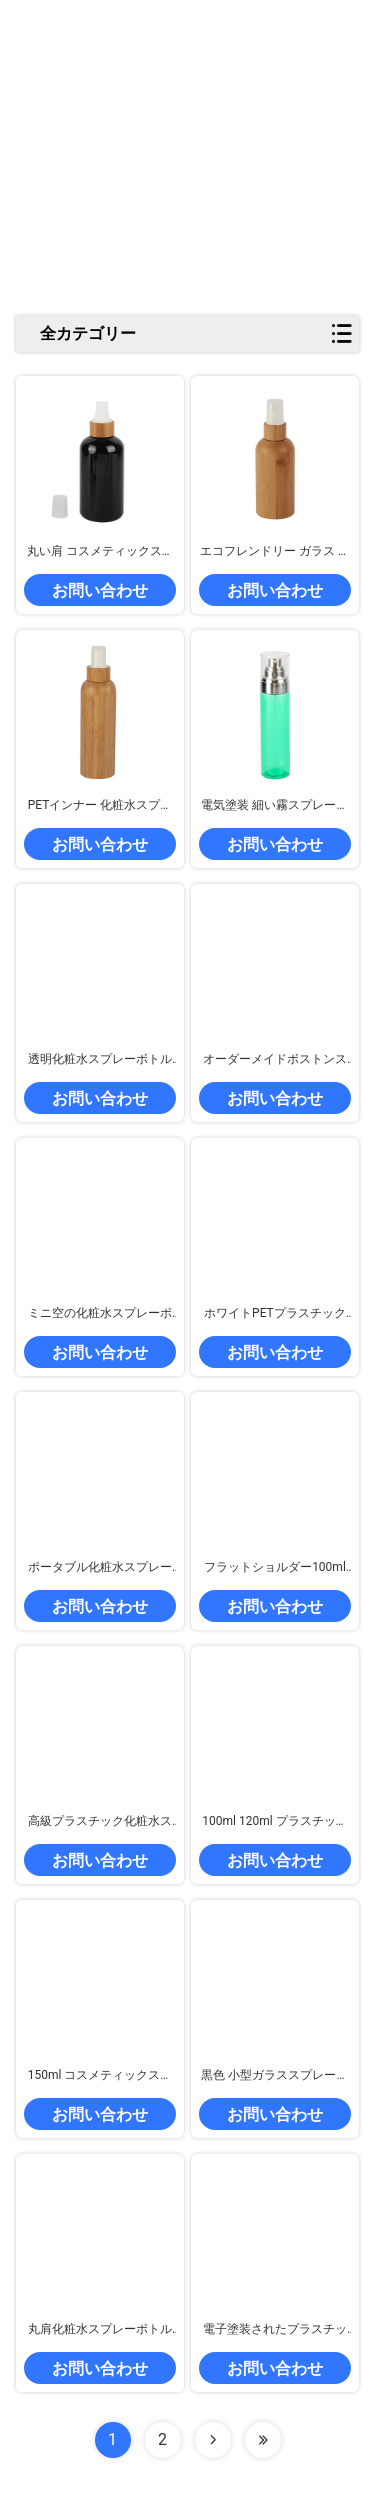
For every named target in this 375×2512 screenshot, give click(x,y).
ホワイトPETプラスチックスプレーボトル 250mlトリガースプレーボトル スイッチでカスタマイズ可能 (274, 1314)
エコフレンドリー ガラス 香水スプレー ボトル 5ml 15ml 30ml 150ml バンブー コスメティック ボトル (275, 552)
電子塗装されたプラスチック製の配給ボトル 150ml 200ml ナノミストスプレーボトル (275, 2330)
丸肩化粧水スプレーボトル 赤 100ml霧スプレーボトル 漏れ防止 (100, 2330)
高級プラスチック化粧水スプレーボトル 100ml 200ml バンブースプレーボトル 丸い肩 (100, 1822)
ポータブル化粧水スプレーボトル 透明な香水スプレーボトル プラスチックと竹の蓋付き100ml (100, 1568)
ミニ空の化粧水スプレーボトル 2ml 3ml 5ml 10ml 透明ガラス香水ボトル (100, 1314)
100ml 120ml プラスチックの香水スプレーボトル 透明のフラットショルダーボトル (274, 1822)
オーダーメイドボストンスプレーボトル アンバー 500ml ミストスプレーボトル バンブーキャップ (275, 1060)
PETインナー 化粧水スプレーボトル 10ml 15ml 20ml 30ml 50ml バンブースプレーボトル (100, 806)
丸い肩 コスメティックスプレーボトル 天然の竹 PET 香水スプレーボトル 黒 (100, 552)
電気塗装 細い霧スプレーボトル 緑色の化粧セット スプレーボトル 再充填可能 (275, 806)
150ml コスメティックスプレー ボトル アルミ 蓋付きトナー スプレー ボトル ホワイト (100, 2076)
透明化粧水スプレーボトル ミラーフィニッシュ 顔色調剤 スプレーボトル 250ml (100, 1060)
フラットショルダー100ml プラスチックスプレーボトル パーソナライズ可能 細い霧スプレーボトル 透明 (275, 1568)
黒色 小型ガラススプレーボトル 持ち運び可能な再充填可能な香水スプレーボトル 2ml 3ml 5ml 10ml (274, 2076)
